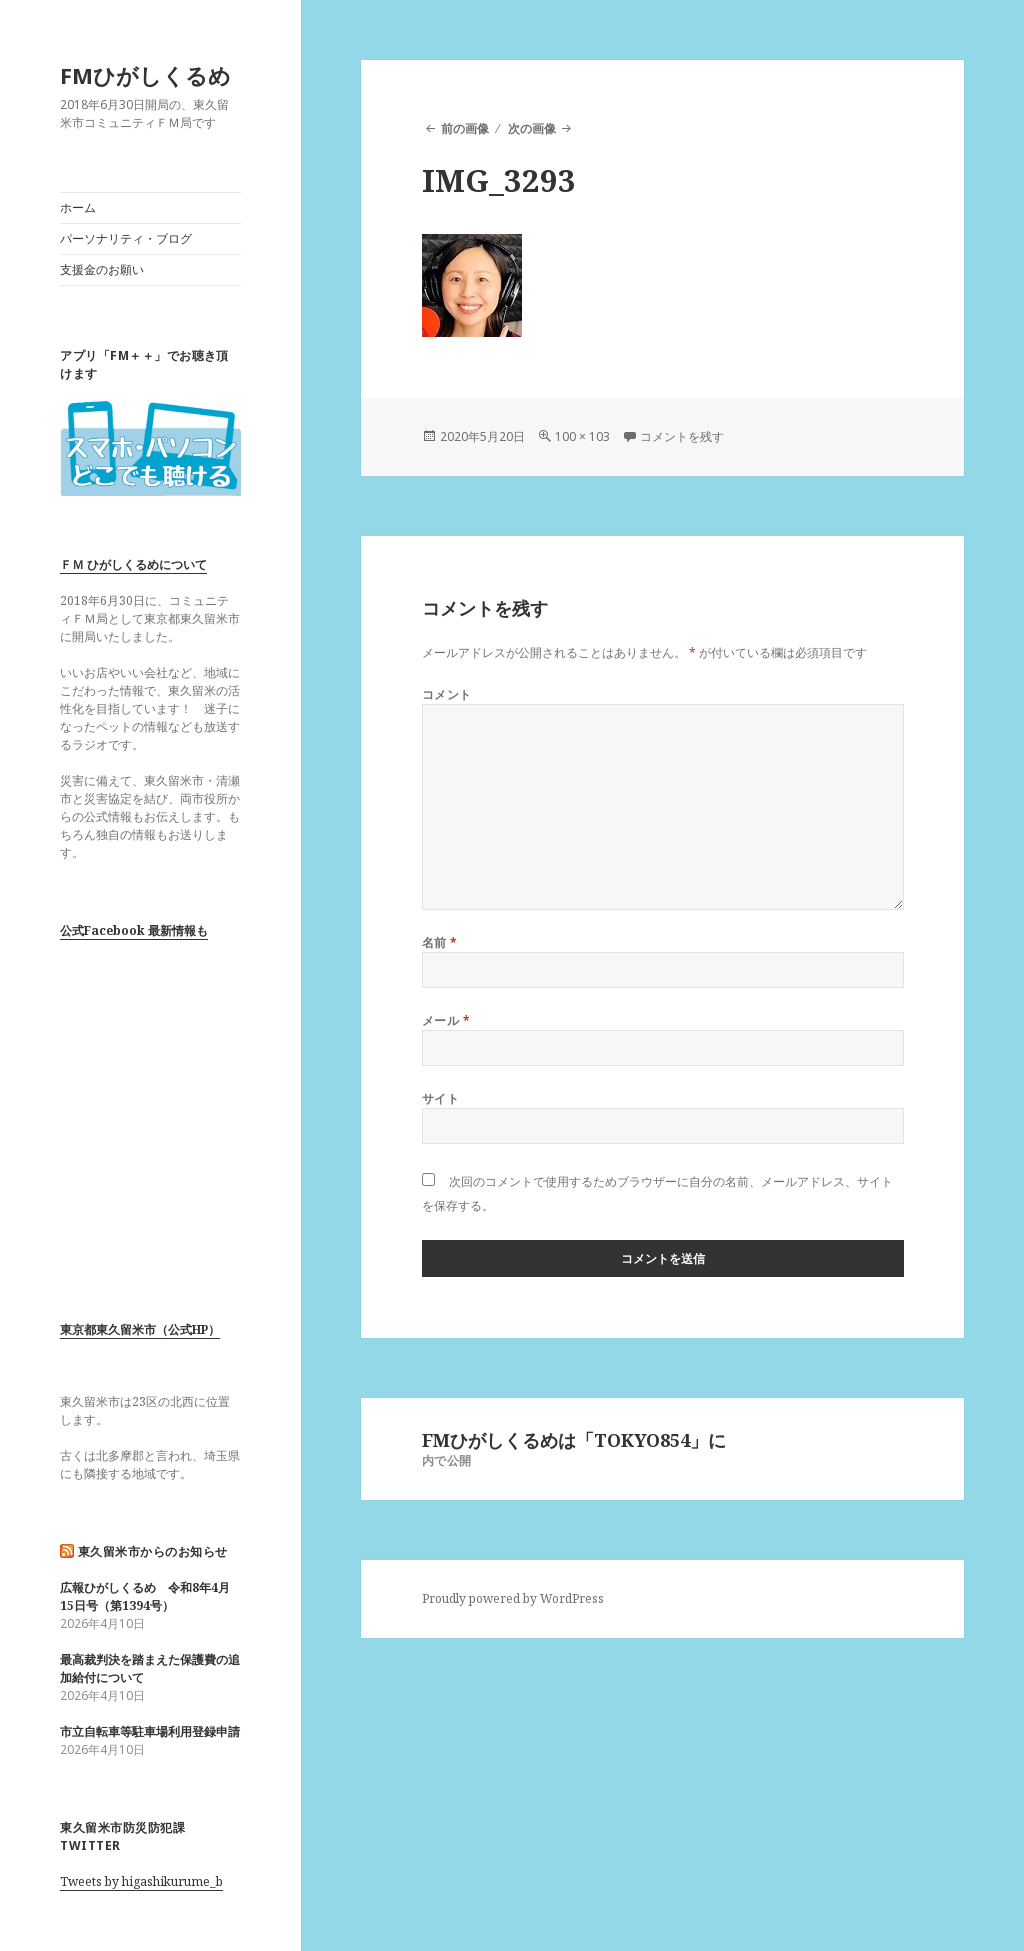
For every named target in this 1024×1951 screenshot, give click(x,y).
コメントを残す (682, 436)
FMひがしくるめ (145, 75)
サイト (440, 1098)
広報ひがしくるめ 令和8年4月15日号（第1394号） (145, 1596)
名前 (440, 942)
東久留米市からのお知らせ (153, 1551)
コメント (447, 694)
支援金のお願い (102, 269)
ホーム (78, 207)
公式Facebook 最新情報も (134, 930)
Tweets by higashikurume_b (141, 1881)
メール (446, 1020)
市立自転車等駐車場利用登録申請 (150, 1731)
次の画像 (532, 128)
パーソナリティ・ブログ (126, 238)
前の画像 (465, 128)
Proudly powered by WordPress (513, 1598)
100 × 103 (582, 436)
